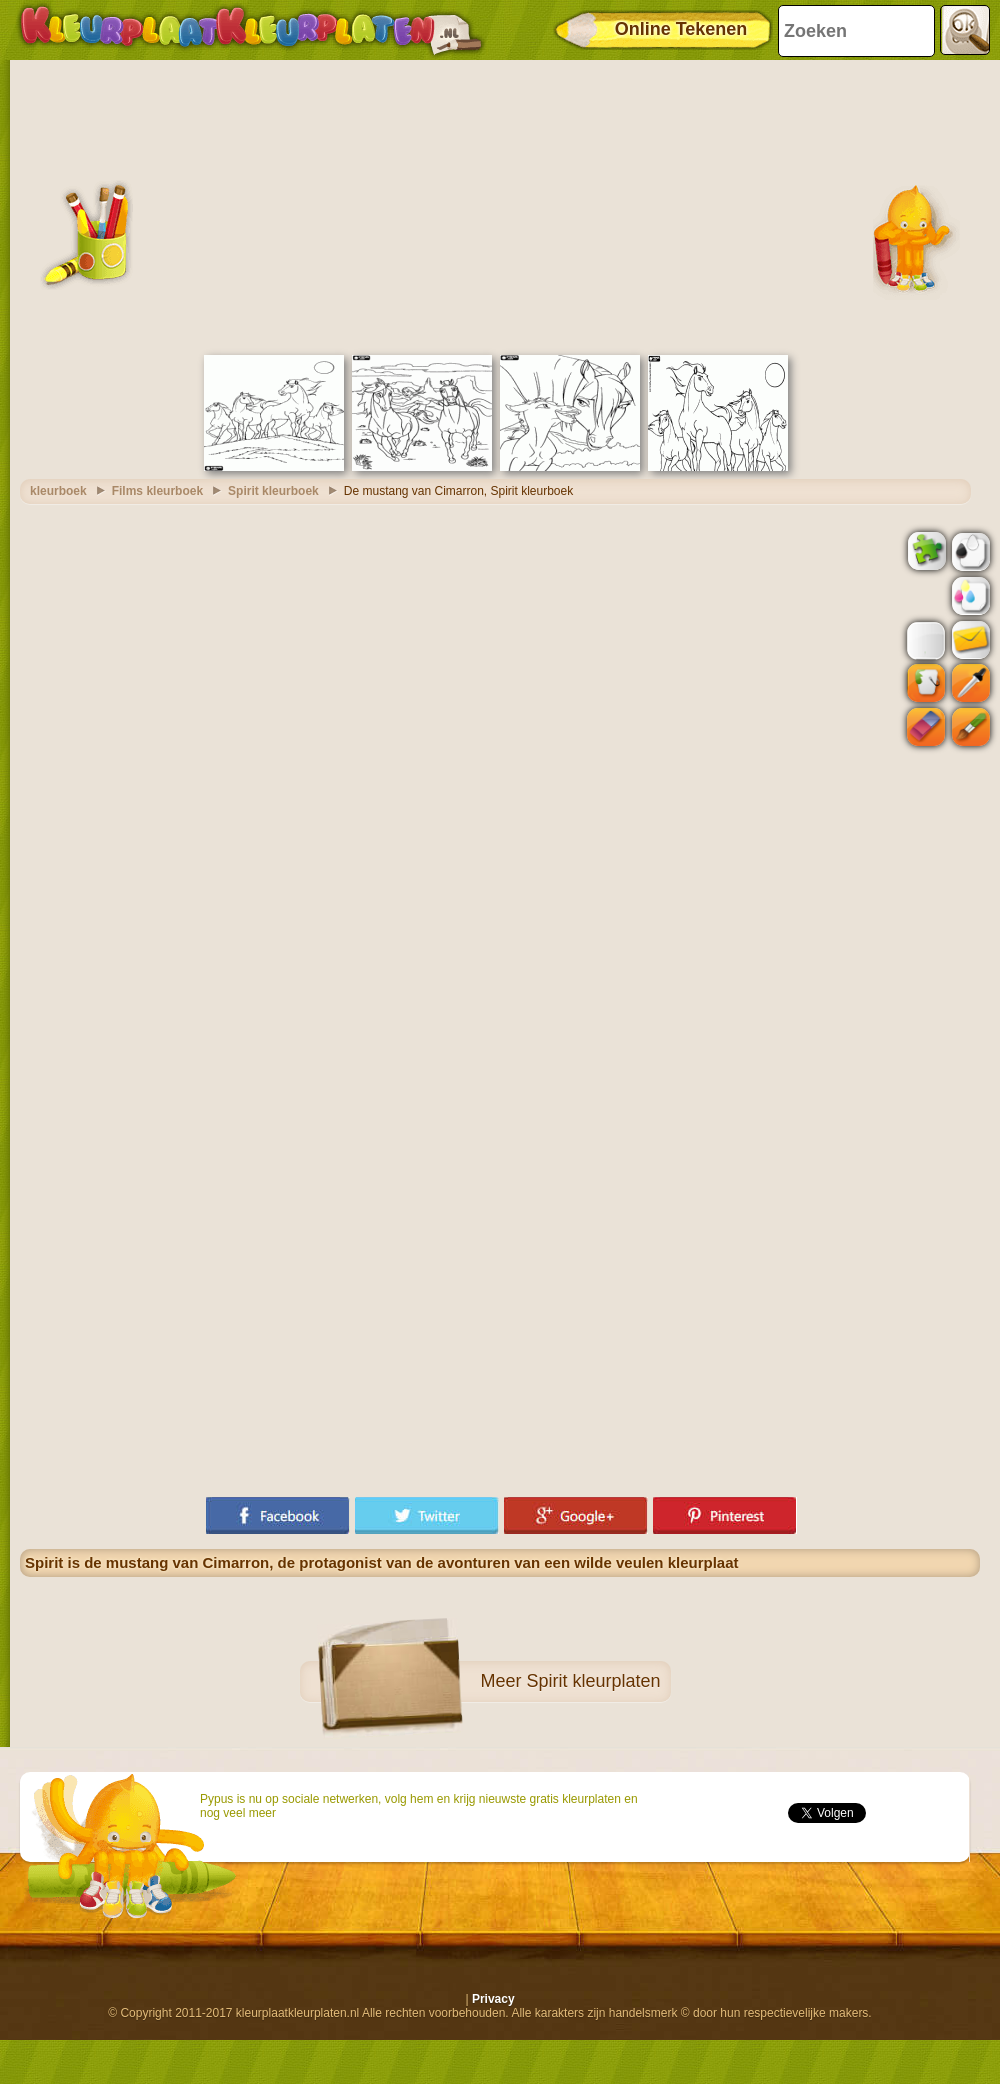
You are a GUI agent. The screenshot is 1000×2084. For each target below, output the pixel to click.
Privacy (493, 1999)
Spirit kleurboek (273, 491)
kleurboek (58, 491)
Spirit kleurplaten (593, 1681)
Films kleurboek (157, 491)
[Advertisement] (500, 205)
